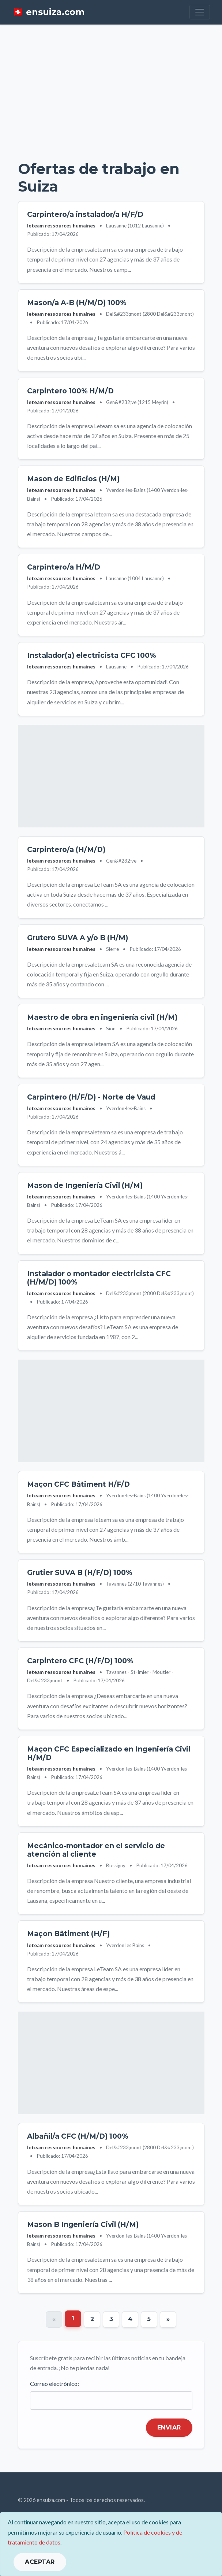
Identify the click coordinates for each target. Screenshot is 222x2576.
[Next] (168, 2319)
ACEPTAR (40, 2561)
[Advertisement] (111, 87)
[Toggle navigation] (199, 12)
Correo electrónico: (54, 2383)
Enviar (169, 2427)
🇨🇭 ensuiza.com (48, 12)
